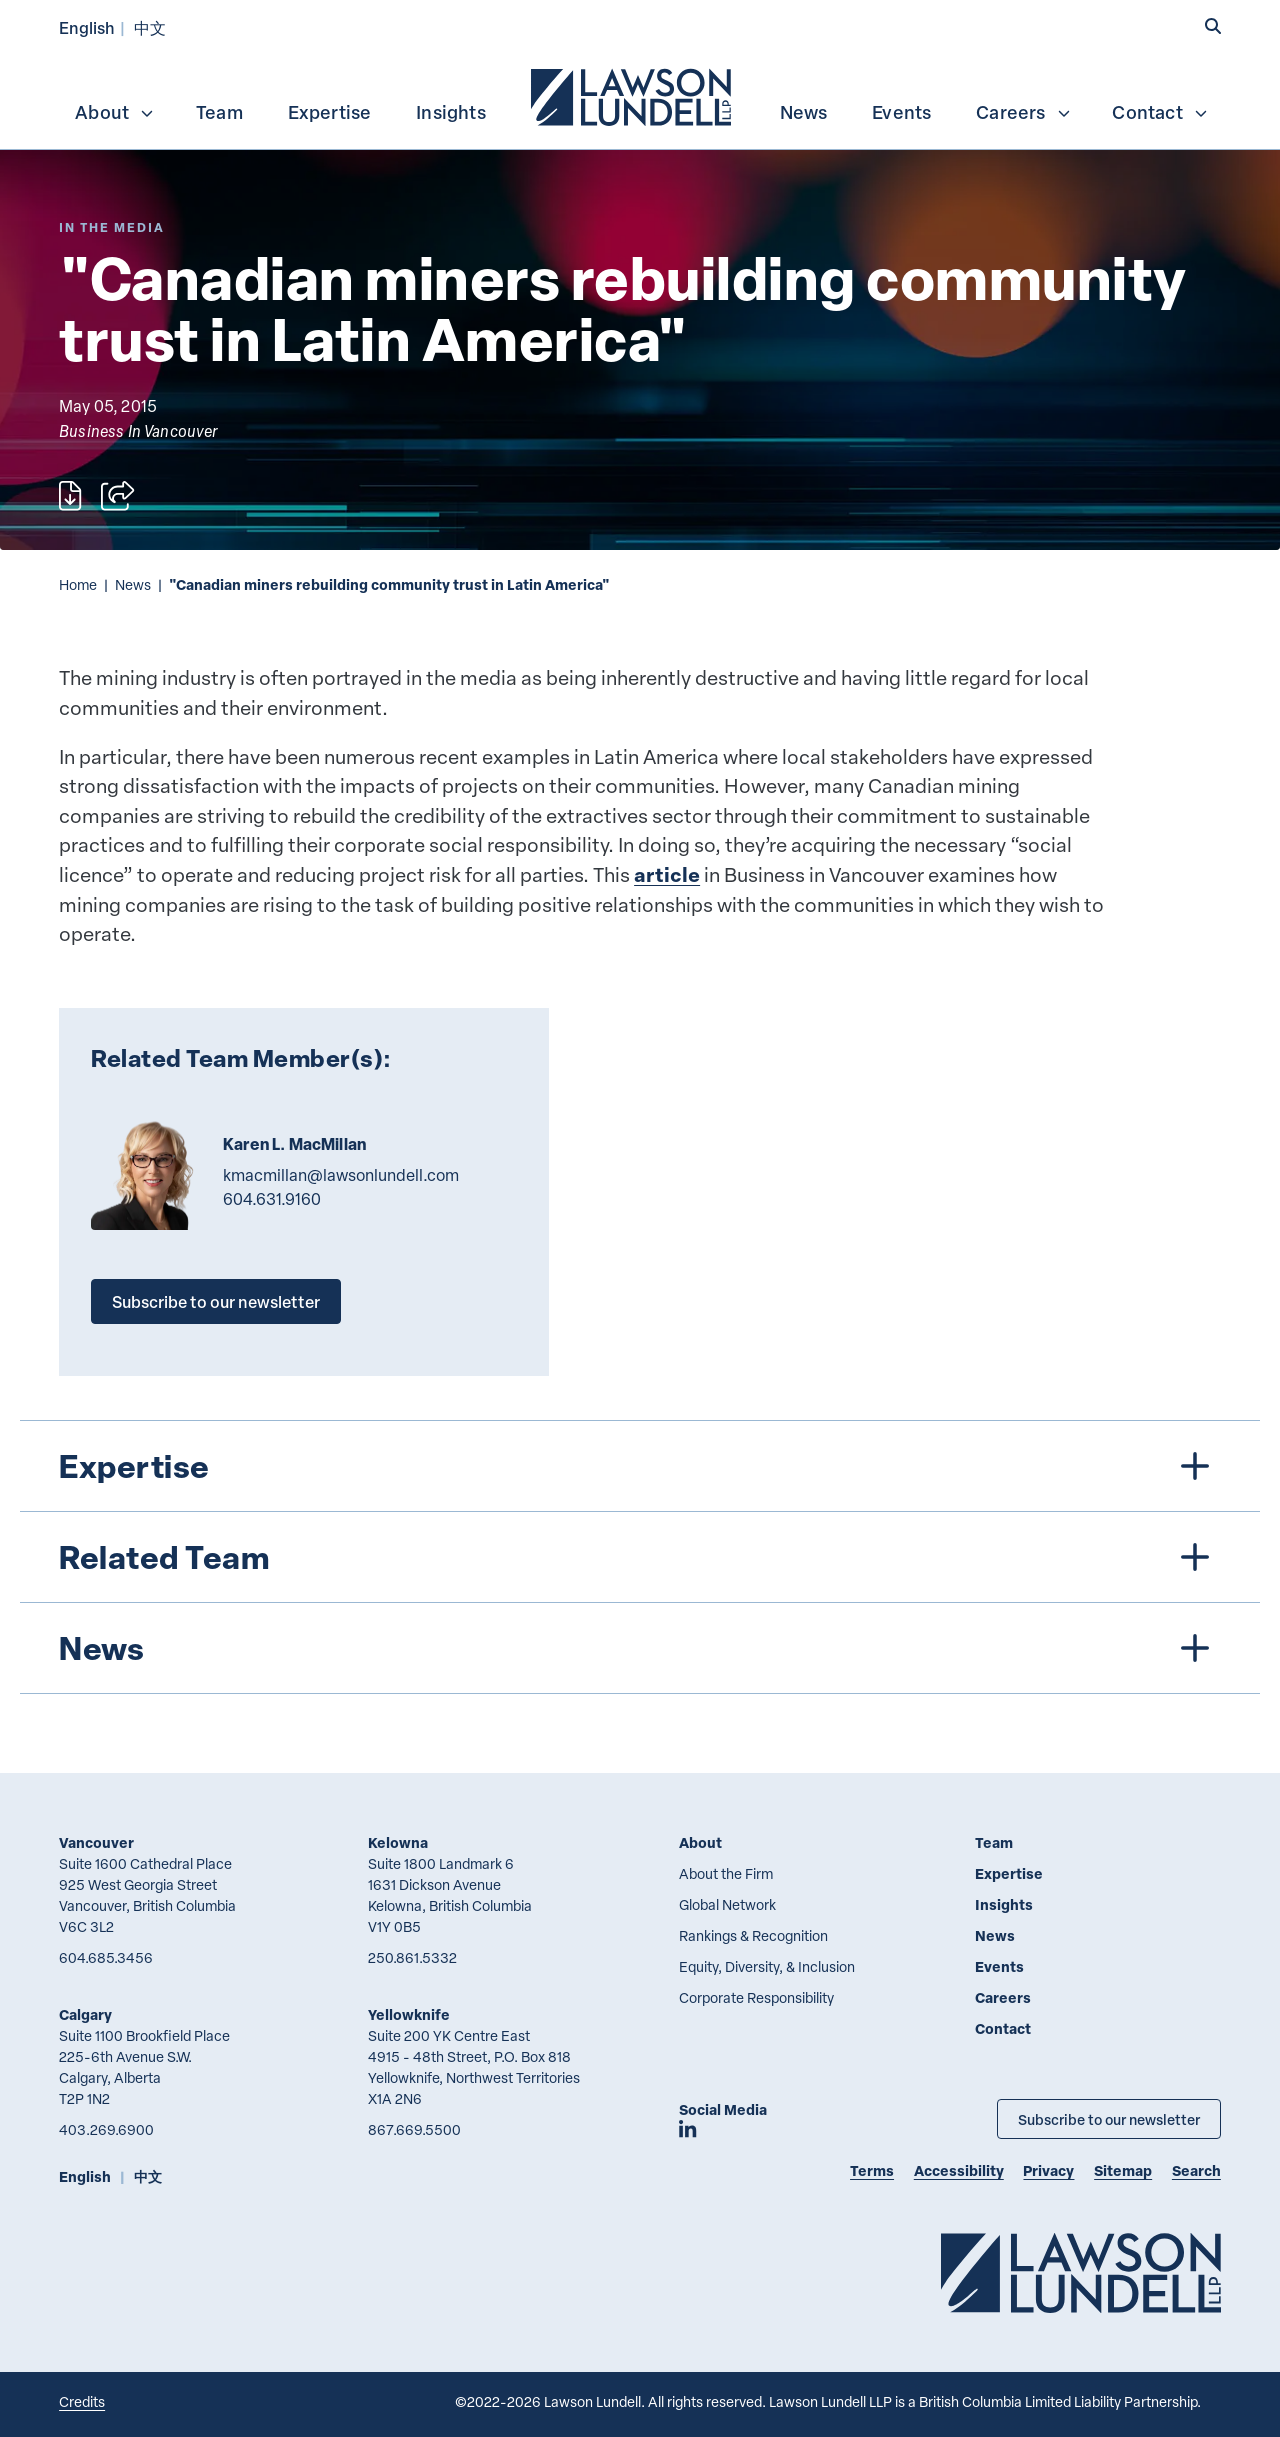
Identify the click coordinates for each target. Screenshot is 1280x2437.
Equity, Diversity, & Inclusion (767, 1966)
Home (78, 584)
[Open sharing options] (117, 496)
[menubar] (640, 95)
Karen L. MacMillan (294, 1144)
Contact (1160, 112)
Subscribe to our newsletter (216, 1301)
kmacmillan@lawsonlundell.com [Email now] (341, 1175)
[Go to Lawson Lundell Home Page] (1081, 2272)
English (87, 27)
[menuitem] (633, 95)
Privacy (1048, 2170)
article (667, 874)
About (115, 112)
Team (219, 112)
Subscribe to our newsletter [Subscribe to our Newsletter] (1109, 2119)
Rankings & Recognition (753, 1935)
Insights (451, 112)
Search (1196, 2170)
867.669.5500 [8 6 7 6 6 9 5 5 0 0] (414, 2129)
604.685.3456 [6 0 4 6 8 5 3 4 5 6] (106, 1957)
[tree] (640, 1557)
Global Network (727, 1904)
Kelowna (398, 1842)
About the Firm (726, 1873)
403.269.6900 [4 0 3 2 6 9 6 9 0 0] (106, 2129)
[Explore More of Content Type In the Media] (112, 227)
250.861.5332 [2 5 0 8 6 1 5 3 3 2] (412, 1957)
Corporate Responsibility (756, 1997)
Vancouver (96, 1842)
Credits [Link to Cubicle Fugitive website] (82, 2401)
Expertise (330, 112)
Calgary (85, 2014)
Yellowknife (409, 2014)
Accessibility (959, 2170)
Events (901, 112)
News (804, 112)
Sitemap (1123, 2170)
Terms (872, 2170)
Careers (1023, 112)
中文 (150, 27)
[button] (1213, 27)
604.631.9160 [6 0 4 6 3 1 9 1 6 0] (272, 1199)
